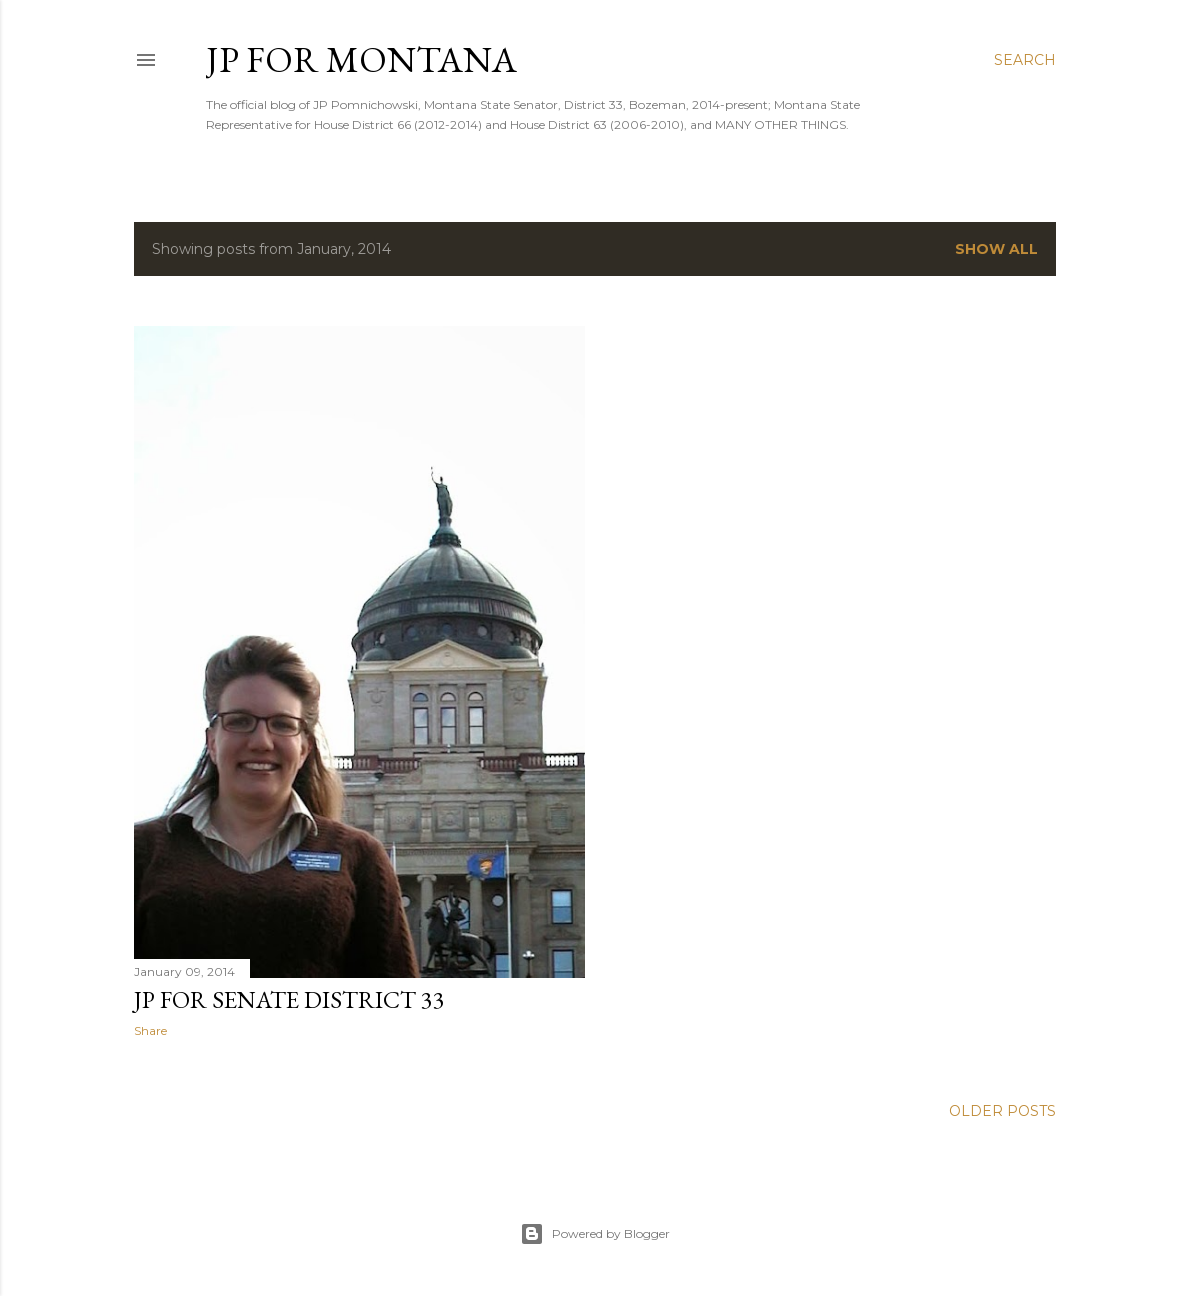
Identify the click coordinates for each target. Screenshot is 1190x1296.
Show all (996, 249)
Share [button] (150, 1030)
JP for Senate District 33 (289, 999)
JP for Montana (361, 59)
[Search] (1025, 60)
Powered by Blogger (595, 1234)
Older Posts (1002, 1111)
